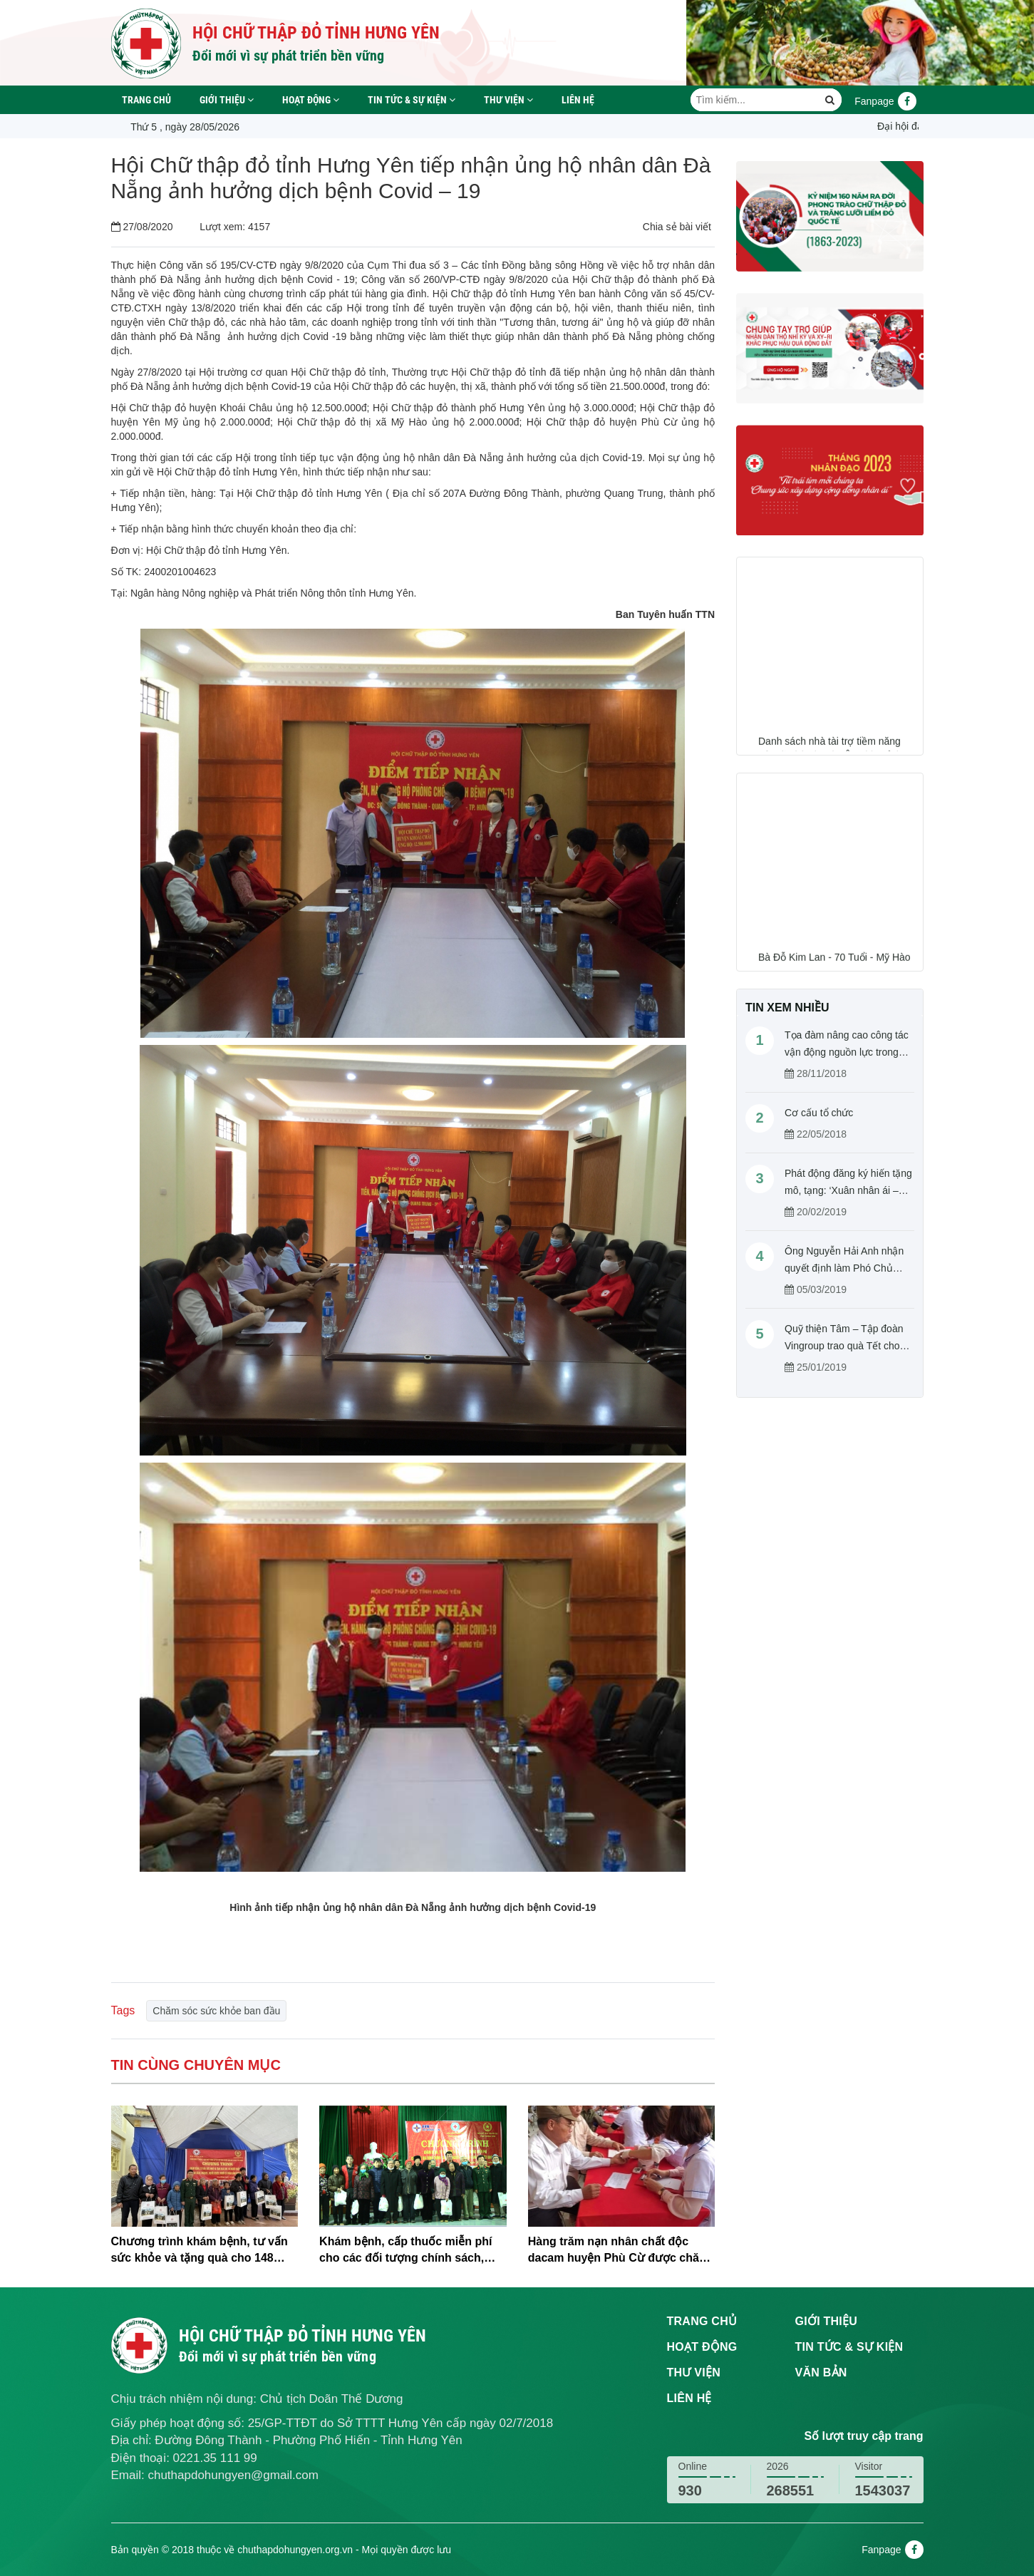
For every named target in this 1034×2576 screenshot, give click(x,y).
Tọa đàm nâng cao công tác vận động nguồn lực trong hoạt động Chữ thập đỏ (847, 1052)
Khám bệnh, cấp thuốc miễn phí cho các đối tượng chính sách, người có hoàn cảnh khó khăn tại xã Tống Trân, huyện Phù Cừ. (408, 2250)
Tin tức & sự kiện (411, 99)
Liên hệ (578, 99)
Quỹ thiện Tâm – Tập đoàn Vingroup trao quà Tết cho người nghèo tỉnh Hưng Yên (847, 1346)
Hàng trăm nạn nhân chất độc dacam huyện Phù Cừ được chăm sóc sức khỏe (618, 2250)
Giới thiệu (227, 99)
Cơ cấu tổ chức (819, 1112)
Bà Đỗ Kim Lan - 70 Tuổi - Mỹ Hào (834, 963)
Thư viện (508, 99)
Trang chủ (146, 99)
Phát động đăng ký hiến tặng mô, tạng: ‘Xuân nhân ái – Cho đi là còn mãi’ (848, 1190)
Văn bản (821, 2372)
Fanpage (885, 101)
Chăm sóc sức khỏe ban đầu (216, 2010)
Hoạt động (310, 99)
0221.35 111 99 (215, 2458)
